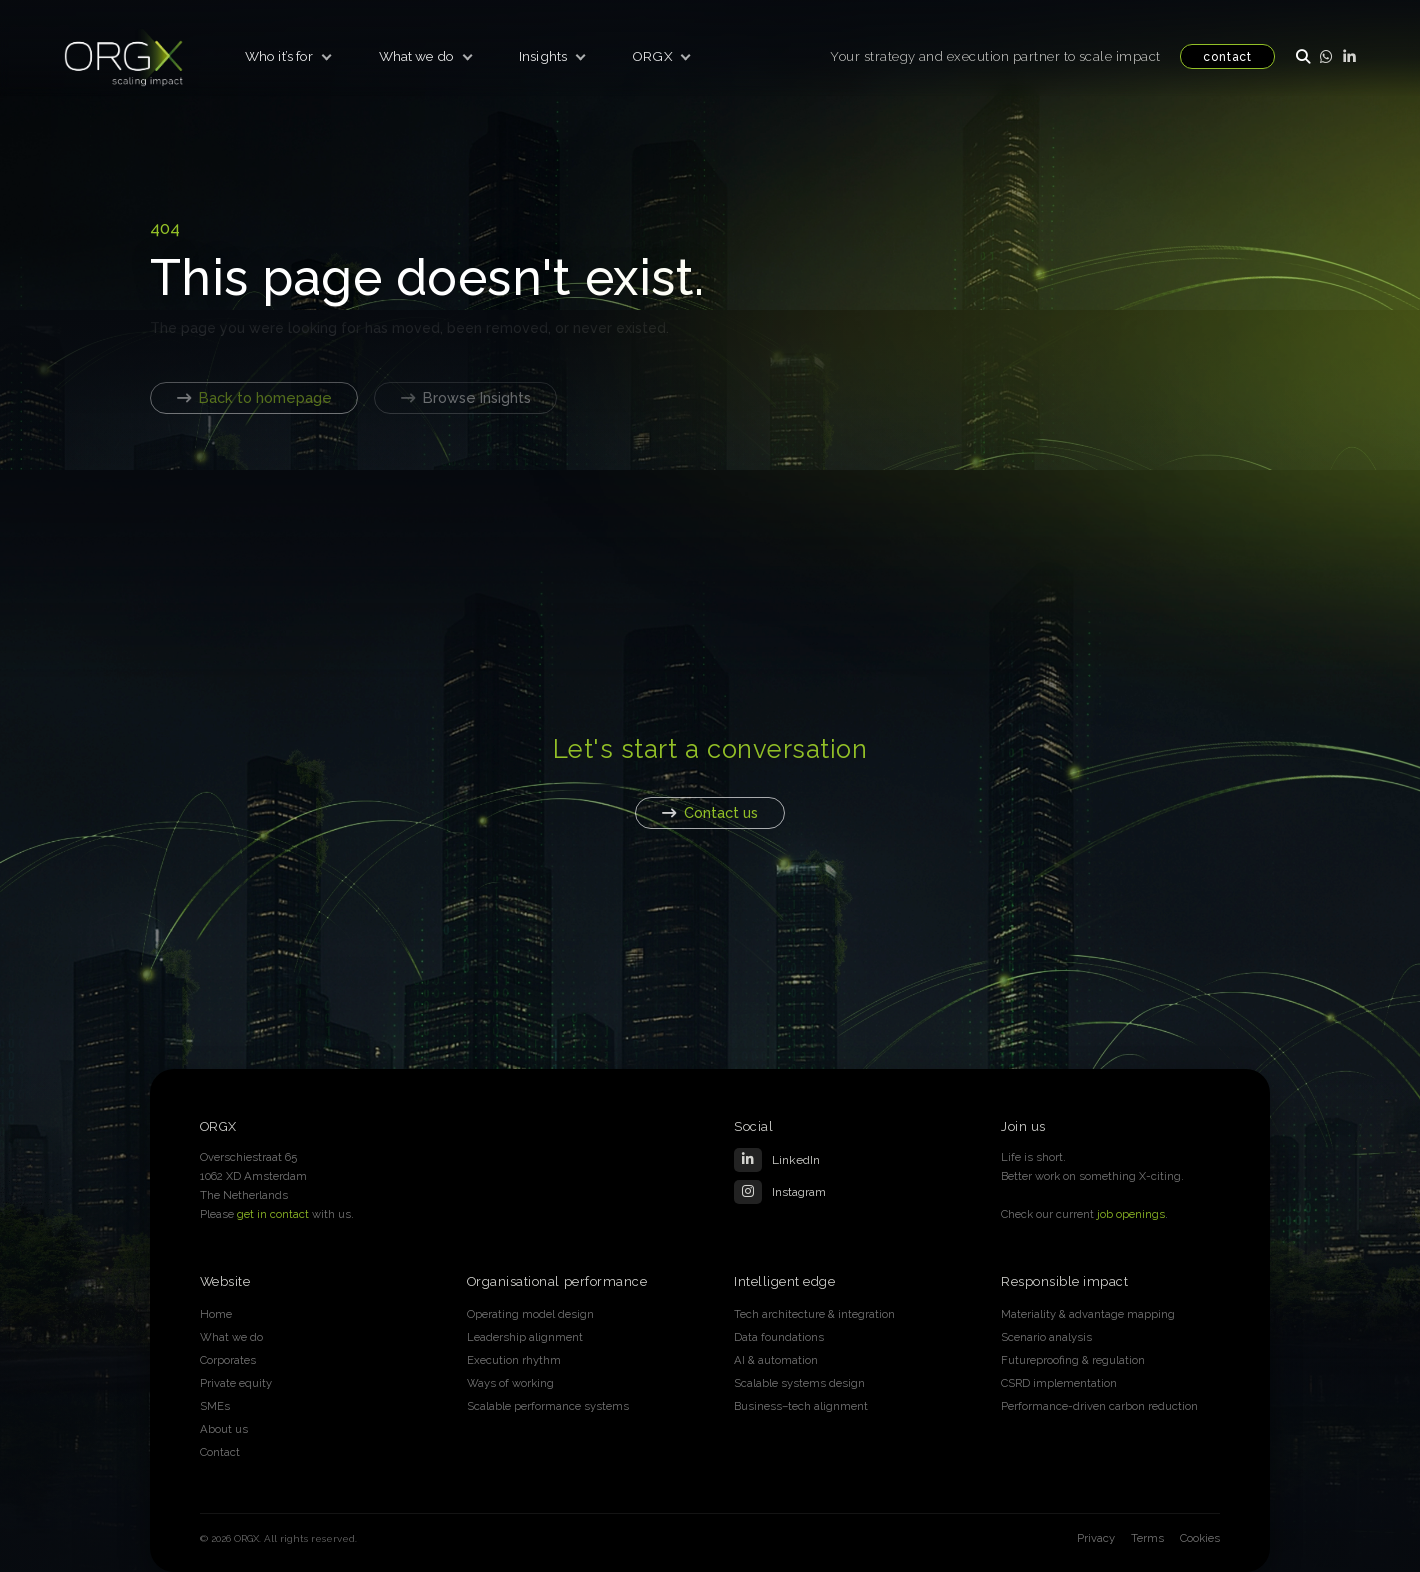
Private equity (236, 1383)
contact (1227, 57)
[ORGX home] (124, 56)
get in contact (273, 1214)
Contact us (710, 812)
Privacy (1096, 1538)
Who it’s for (279, 56)
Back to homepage (254, 397)
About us (224, 1429)
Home (216, 1314)
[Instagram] (843, 1192)
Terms (1147, 1538)
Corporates (228, 1360)
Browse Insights (466, 397)
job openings (1131, 1214)
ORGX (652, 56)
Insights (543, 56)
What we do (416, 56)
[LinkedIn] (1349, 56)
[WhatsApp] (1326, 56)
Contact (220, 1452)
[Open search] (1302, 56)
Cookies (1200, 1538)
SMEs (215, 1406)
